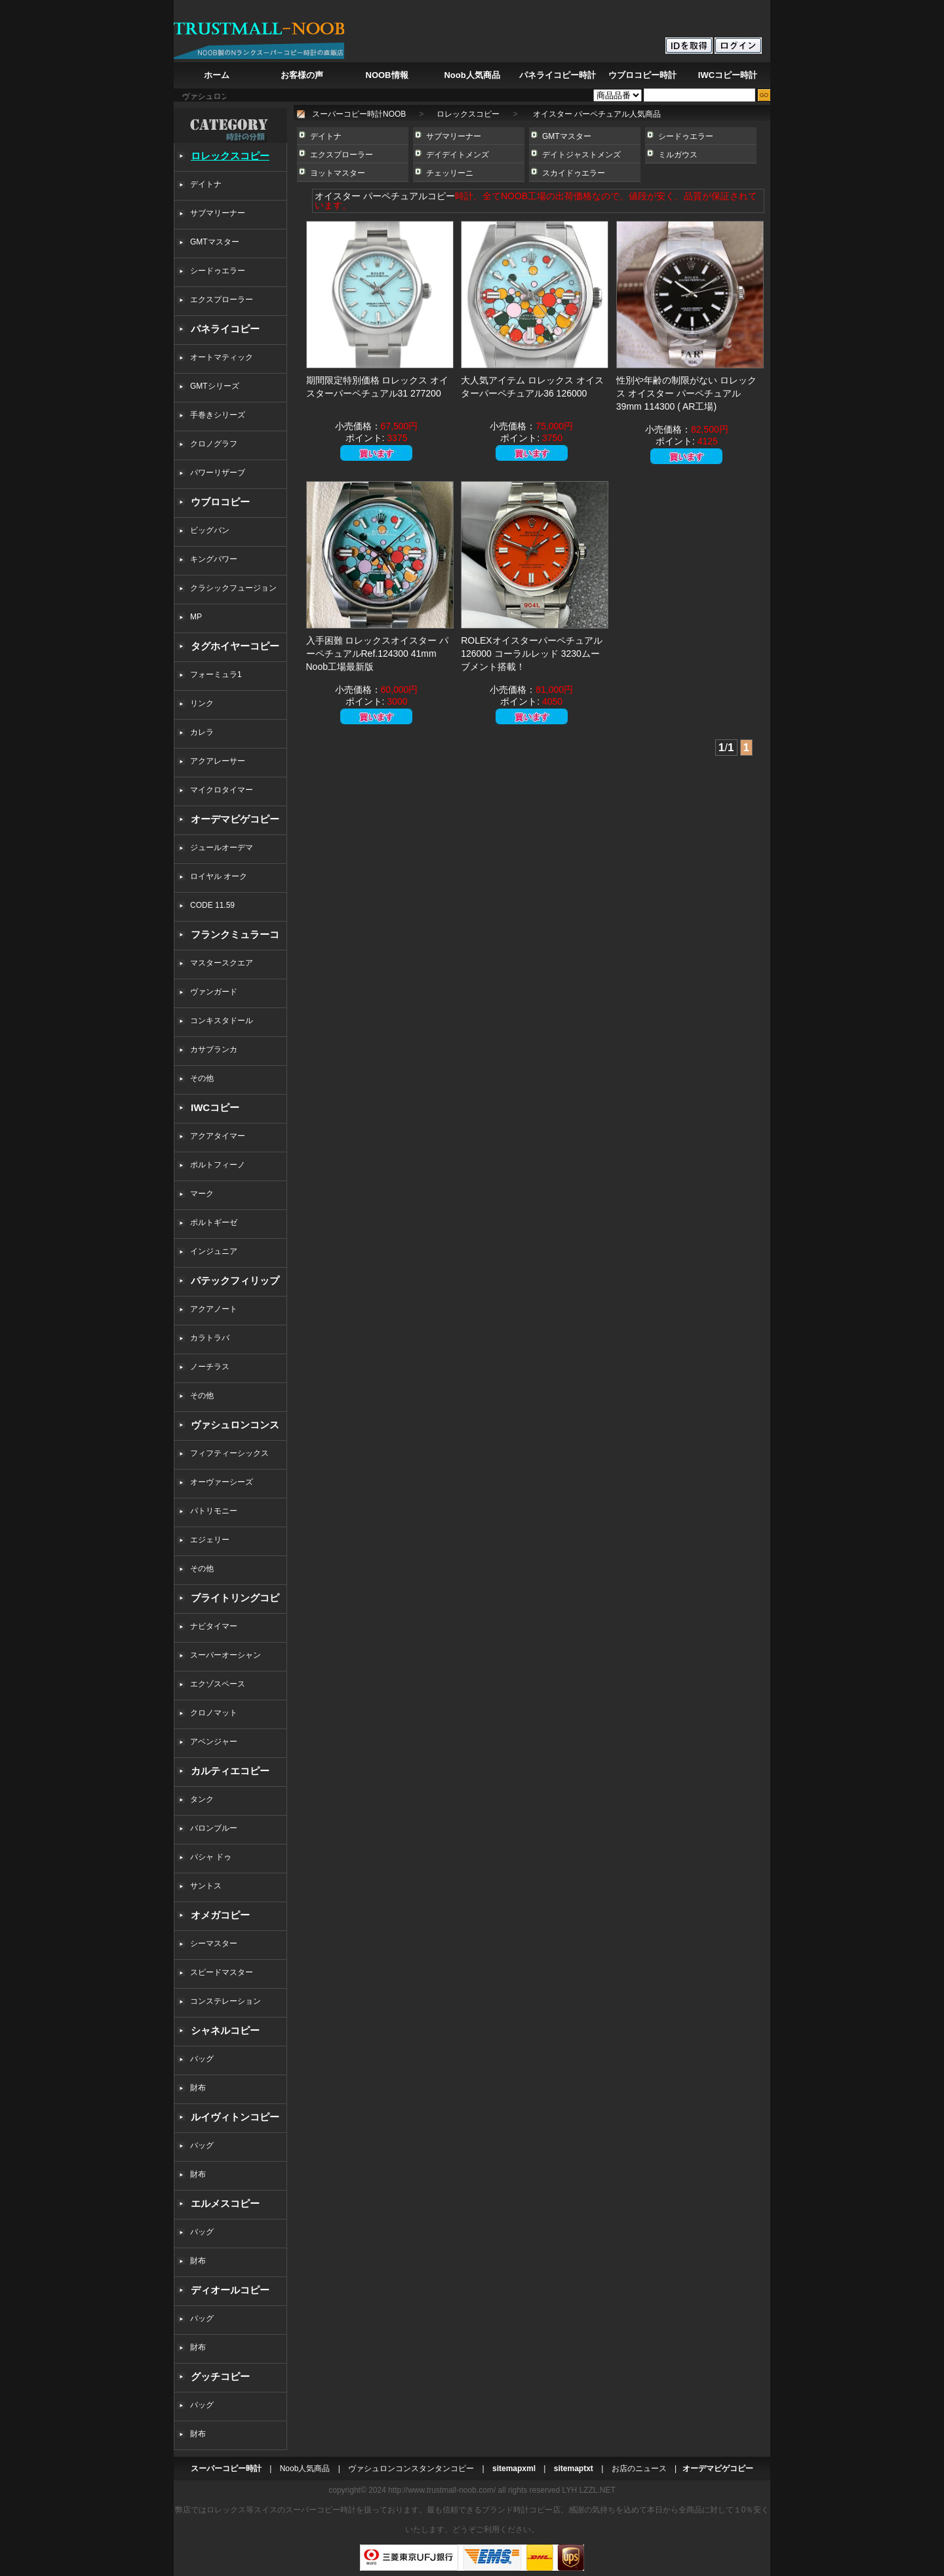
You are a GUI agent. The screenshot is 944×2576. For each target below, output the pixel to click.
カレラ (202, 732)
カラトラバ (209, 1337)
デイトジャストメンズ (581, 154)
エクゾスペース (217, 1683)
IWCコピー (215, 1107)
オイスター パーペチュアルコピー (385, 196)
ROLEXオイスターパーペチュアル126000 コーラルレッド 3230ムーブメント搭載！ (531, 653)
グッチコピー (220, 2376)
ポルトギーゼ (213, 1222)
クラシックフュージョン (233, 588)
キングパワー (213, 559)
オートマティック (221, 357)
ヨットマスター (337, 173)
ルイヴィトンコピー (235, 2116)
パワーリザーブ (217, 472)
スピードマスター (221, 1972)
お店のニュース (639, 2468)
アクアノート (213, 1309)
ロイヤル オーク (218, 876)
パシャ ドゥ (210, 1857)
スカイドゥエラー (573, 173)
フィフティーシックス (229, 1453)
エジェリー (209, 1539)
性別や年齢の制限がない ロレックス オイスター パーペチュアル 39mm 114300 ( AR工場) (686, 393)
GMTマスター (214, 241)
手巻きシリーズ (217, 415)
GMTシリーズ (214, 386)
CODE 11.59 (212, 905)
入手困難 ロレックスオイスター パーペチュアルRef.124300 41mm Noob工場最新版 (377, 653)
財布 (198, 2087)
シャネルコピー (225, 2030)
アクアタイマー (217, 1136)
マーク (202, 1193)
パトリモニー (213, 1510)
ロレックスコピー (230, 155)
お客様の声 (302, 75)
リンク (202, 703)
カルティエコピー (230, 1770)
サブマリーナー (217, 213)
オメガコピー (220, 1915)
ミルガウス (678, 154)
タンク (202, 1799)
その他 (206, 1078)
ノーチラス (209, 1366)
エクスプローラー (221, 299)
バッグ (202, 2058)
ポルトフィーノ (217, 1164)
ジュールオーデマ (221, 847)
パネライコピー (225, 328)
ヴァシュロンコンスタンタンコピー (411, 2468)
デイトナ (206, 184)
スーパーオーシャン (225, 1655)
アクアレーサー (217, 761)
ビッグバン (209, 530)
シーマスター (213, 1943)
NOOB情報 (387, 75)
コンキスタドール (221, 1020)
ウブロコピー (220, 501)
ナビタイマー (213, 1626)
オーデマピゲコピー (235, 819)
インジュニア (213, 1251)
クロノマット (213, 1712)
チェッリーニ (449, 173)
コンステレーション (225, 2001)
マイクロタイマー (221, 789)
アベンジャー (213, 1741)
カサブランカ (213, 1049)
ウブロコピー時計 (642, 75)
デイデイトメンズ (457, 154)
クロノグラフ (213, 443)
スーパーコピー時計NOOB (359, 114)
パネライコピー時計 (557, 75)
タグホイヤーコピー (235, 646)
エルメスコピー (225, 2203)
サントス (206, 1885)
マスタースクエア (221, 962)
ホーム (216, 75)
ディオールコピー (230, 2289)
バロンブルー (213, 1828)
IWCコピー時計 (727, 75)
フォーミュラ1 (216, 674)
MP (196, 616)
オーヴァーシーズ (221, 1482)
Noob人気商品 (472, 75)
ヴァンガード (213, 991)
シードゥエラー (217, 270)
